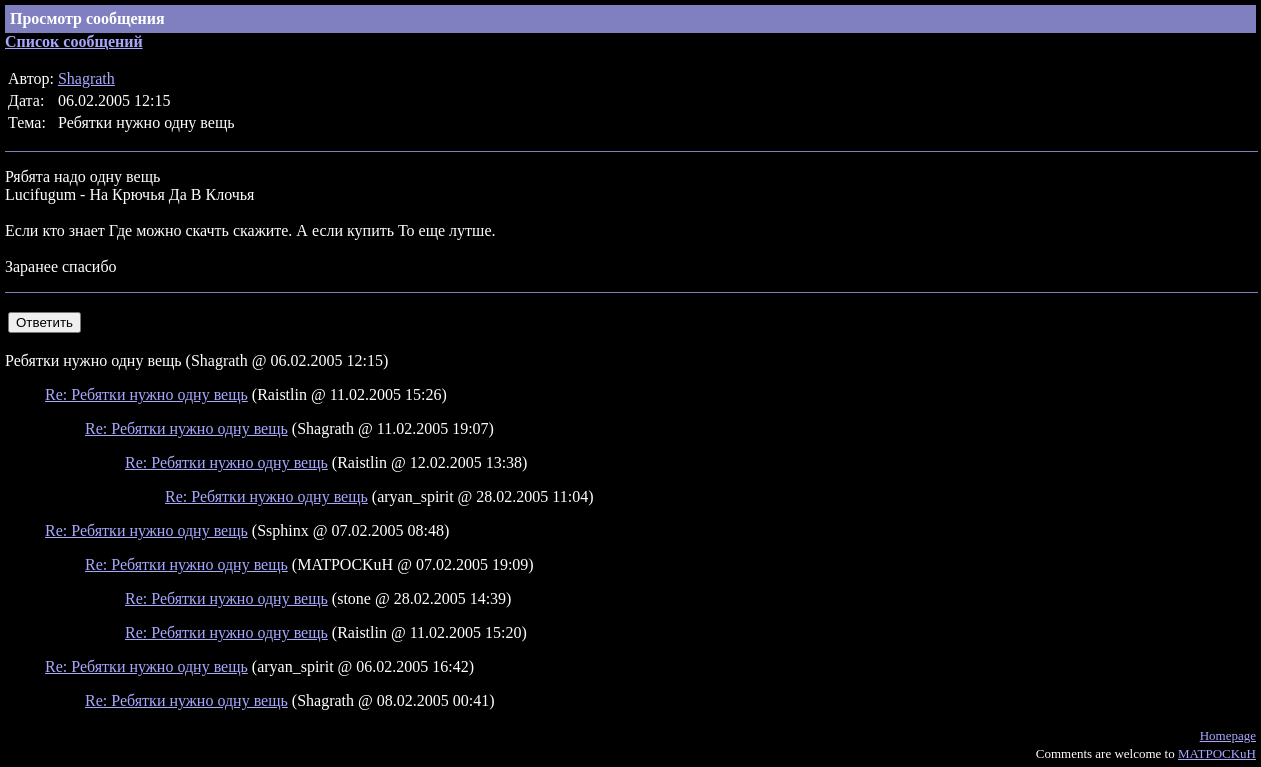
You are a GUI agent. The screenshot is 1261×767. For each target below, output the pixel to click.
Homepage (1228, 735)
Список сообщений (74, 41)
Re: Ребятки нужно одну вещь (146, 394)
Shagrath (86, 78)
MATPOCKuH (1217, 753)
